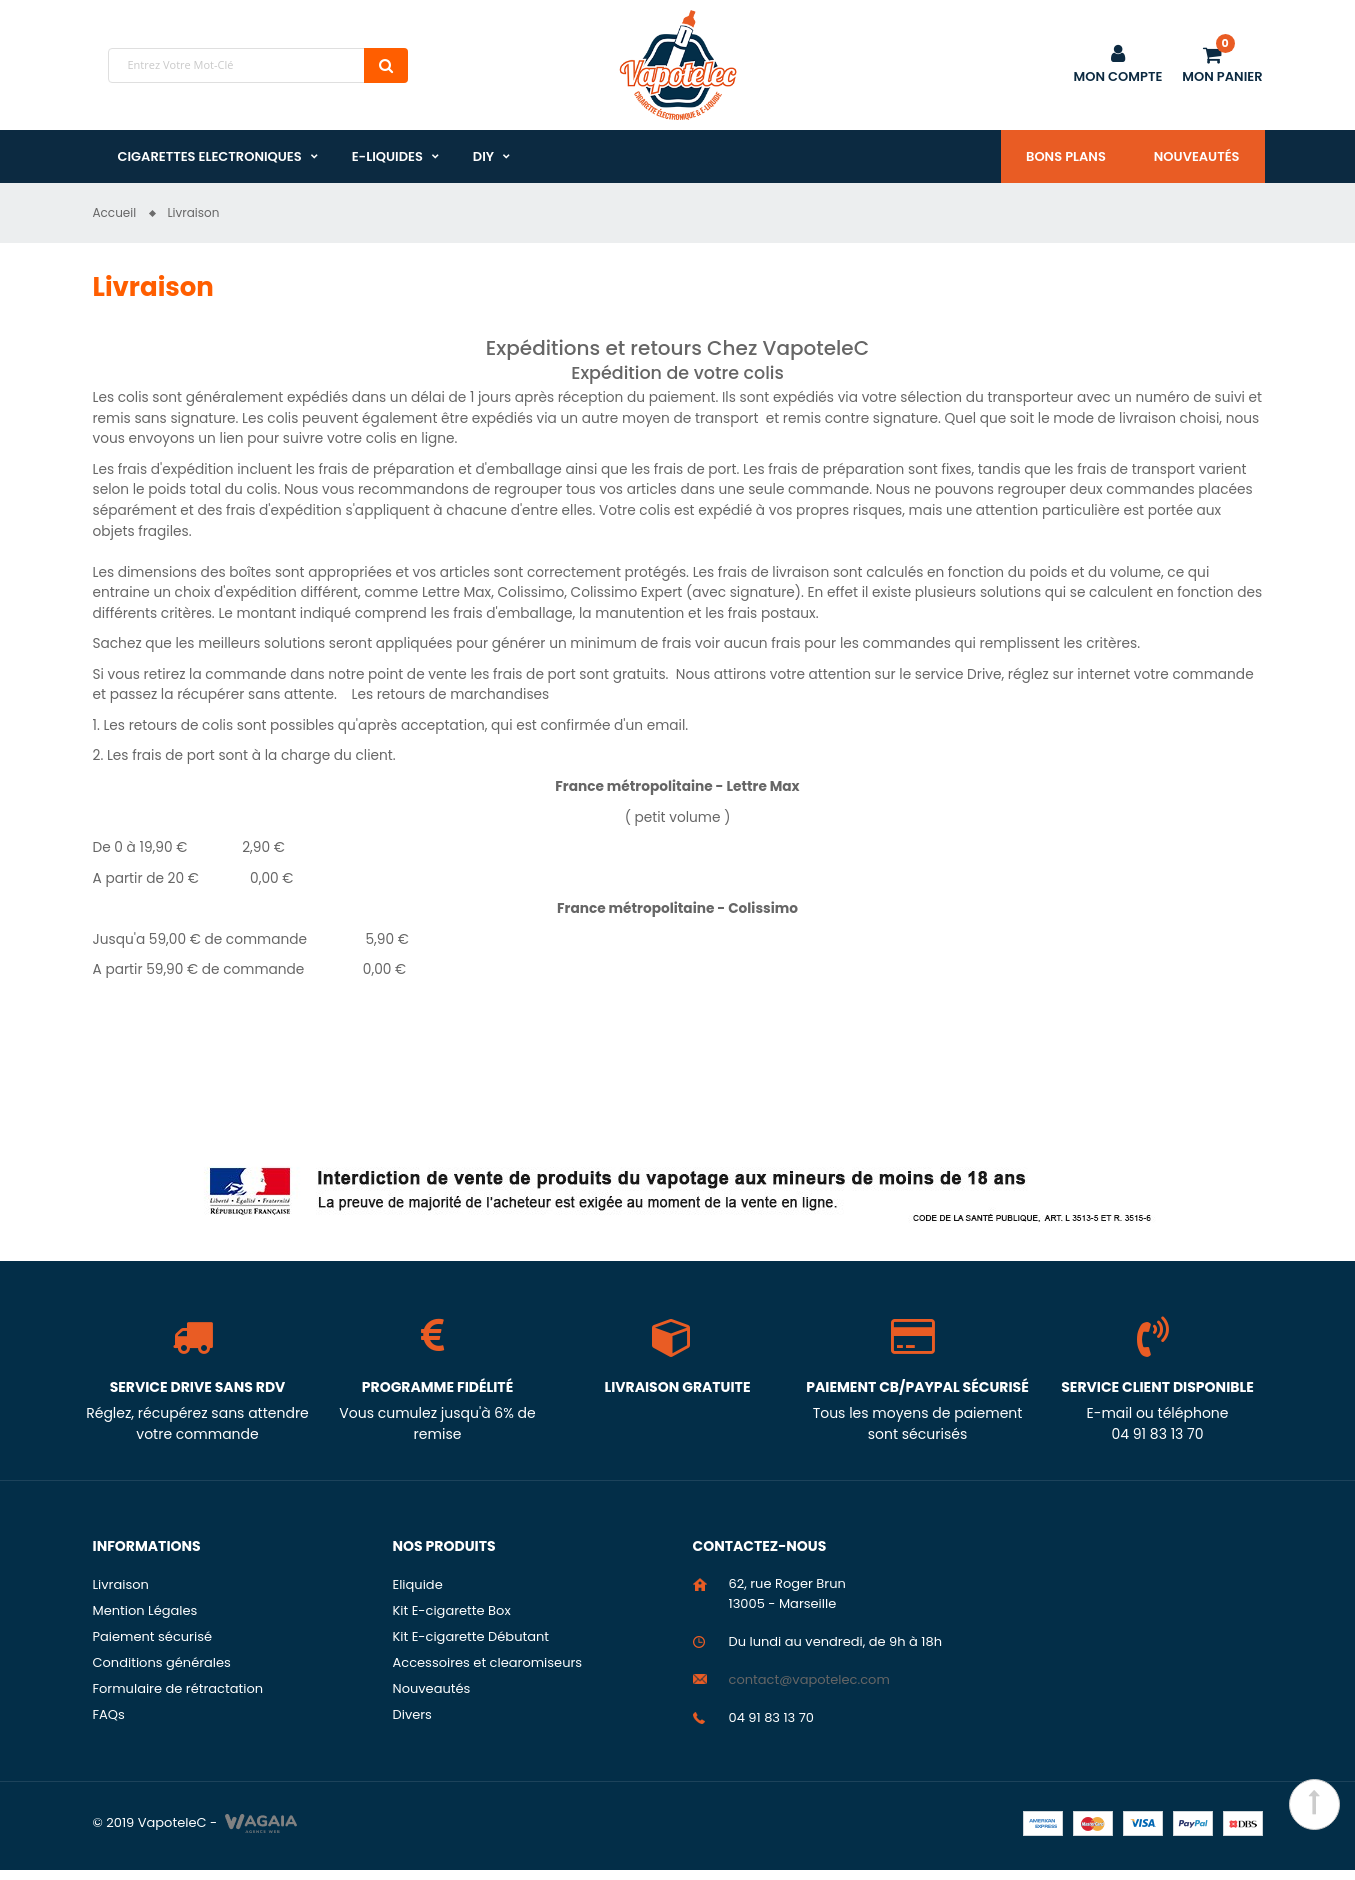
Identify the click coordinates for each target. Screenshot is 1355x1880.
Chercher (386, 65)
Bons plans (1066, 156)
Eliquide (418, 1594)
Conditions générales (162, 1672)
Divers (412, 1724)
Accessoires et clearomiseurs (488, 1672)
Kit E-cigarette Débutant (471, 1646)
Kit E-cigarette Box (452, 1620)
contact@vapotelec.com (809, 1689)
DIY (483, 156)
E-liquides (387, 156)
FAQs (109, 1724)
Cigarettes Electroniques (210, 156)
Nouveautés (1197, 156)
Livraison (121, 1594)
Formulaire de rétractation (178, 1698)
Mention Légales (145, 1620)
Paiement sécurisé (153, 1646)
